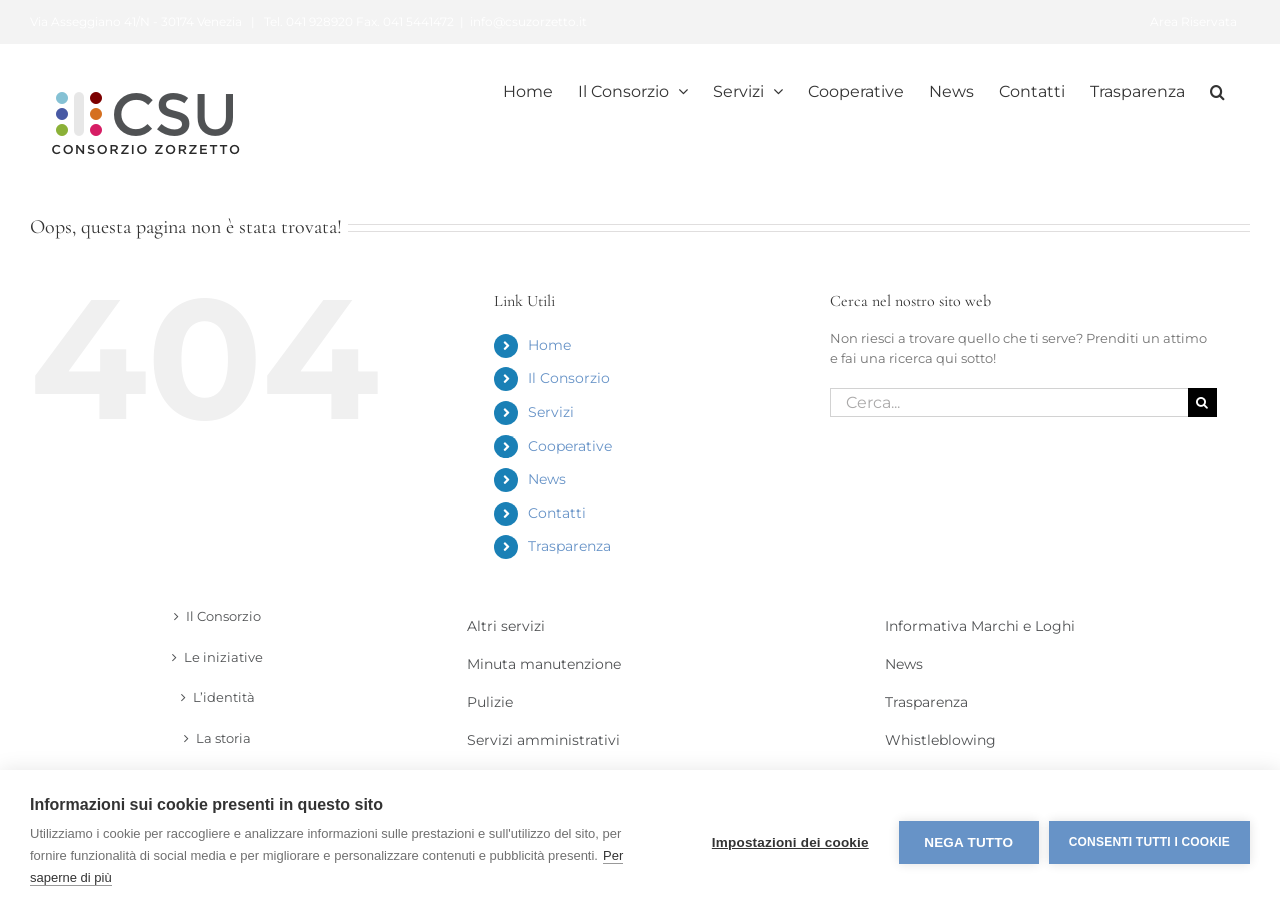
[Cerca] (1202, 402)
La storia (223, 738)
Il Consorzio (569, 378)
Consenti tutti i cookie (1149, 842)
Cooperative (570, 446)
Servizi (551, 412)
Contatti (557, 513)
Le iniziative (223, 657)
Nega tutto (968, 842)
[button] (1217, 90)
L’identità (224, 697)
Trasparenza (569, 546)
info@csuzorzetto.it (528, 21)
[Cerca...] (1009, 402)
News (547, 479)
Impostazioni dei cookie (790, 842)
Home (549, 345)
